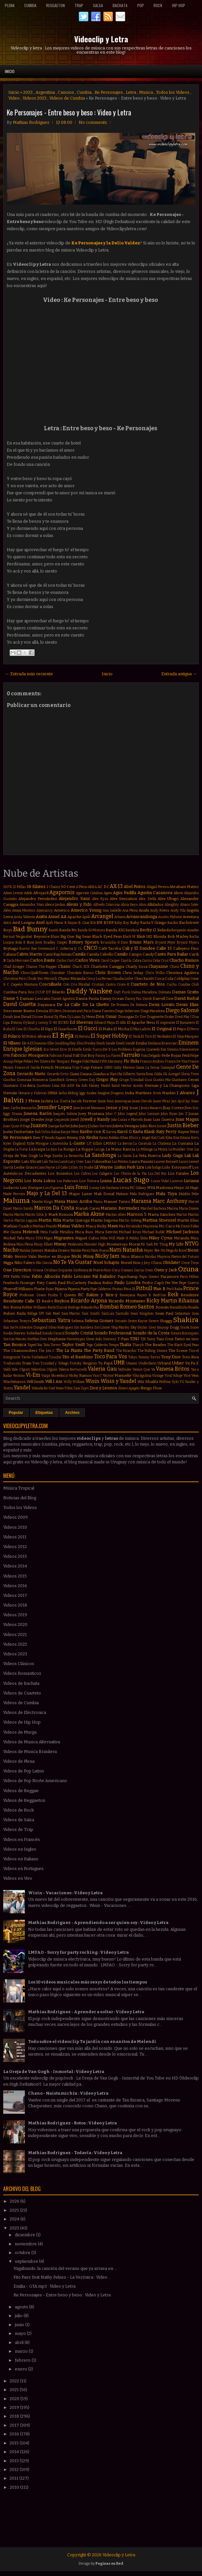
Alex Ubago (168, 898)
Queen (70, 1295)
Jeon (77, 1108)
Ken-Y (38, 1137)
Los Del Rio (157, 1173)
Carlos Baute (42, 960)
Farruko (130, 1055)
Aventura (191, 916)
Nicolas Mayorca (157, 1257)
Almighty (172, 905)
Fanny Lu (103, 1055)
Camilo (121, 954)
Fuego (85, 1067)
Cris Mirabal (80, 984)
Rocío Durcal (57, 1307)
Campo (135, 954)
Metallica (67, 1232)
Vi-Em (33, 1375)
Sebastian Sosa (187, 1313)
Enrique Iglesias (22, 1049)
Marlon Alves (116, 1215)
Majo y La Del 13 (47, 1193)
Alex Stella (147, 899)
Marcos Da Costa (54, 1208)
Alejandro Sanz (74, 898)
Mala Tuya (166, 1193)
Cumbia (30, 5)
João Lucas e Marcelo (127, 1119)
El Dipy (47, 1029)
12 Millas (19, 887)
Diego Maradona (153, 1011)
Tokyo (132, 1357)
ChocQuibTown (34, 972)
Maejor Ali (181, 1188)
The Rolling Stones (152, 1351)
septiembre (27, 2261)
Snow (194, 1327)
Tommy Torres (149, 1357)
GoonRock (57, 1080)
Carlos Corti (65, 960)
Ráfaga (32, 1313)
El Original (161, 1028)
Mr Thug (161, 1244)
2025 (15, 2210)
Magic (194, 1188)
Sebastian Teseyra (17, 1321)
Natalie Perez (81, 1250)
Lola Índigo (153, 1167)
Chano (64, 966)
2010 (15, 2487)
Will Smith (36, 1381)
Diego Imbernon (127, 1011)
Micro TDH (34, 1238)
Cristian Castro (104, 984)
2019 (15, 2407)
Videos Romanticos (22, 1673)
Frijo (75, 1067)
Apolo (86, 917)
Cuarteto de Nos (148, 984)
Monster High (95, 1244)
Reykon (61, 1301)
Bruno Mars (141, 942)
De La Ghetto (95, 1004)
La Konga (66, 1149)
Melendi (31, 1231)
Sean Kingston (142, 1313)
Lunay (94, 1188)
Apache (74, 916)
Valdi (7, 1369)
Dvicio (16, 1022)
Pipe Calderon (100, 1289)
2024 (15, 2219)
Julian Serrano (101, 1126)
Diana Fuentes (103, 1011)
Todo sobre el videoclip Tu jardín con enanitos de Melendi (92, 2041)
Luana (106, 1180)
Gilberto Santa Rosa (138, 1074)
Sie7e (14, 1327)
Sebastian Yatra (51, 1320)
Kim (176, 1138)
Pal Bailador (104, 1276)
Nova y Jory (141, 1263)
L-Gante (77, 1143)
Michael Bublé (153, 1232)
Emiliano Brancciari (163, 1043)
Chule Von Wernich (42, 979)
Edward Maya (104, 1023)
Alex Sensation (123, 898)
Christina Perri (14, 979)
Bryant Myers (188, 942)
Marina (172, 1208)
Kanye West (70, 1132)
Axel (40, 922)
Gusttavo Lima (47, 1086)
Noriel (126, 1262)
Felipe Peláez (23, 1061)
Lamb (63, 1162)
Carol (105, 960)
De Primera (120, 1005)
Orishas (50, 1270)
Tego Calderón (97, 1345)
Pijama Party (78, 1289)
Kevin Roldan (109, 1138)
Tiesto (26, 1357)
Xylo (175, 1382)
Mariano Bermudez (120, 1208)
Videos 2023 (34, 98)
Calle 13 (164, 948)
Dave (170, 999)
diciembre (25, 2234)
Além (7, 910)
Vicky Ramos (80, 1375)
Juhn (74, 1126)
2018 (15, 2416)
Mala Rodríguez (142, 1194)
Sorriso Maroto (14, 1339)
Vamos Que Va (144, 1369)
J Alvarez (186, 1092)
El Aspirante (165, 1023)
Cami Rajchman (57, 954)
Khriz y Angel (139, 1138)
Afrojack (41, 893)
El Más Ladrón (140, 1029)
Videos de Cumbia (67, 98)
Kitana (185, 1138)
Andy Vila (178, 910)
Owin (149, 1270)
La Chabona (162, 1143)
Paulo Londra (127, 1282)
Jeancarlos (28, 1108)
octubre (23, 2252)
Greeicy (71, 1080)
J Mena (32, 1100)
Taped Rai (34, 1345)
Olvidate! (171, 1262)
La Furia (21, 1149)
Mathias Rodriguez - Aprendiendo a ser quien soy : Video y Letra (98, 1922)
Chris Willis (155, 973)
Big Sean (83, 936)
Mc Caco (167, 1226)
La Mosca (160, 1149)
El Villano (12, 1043)
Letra (131, 92)
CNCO (90, 948)
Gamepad (168, 1067)
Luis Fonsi (76, 1187)
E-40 (53, 1023)
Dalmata (164, 992)
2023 (28, 92)
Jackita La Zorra (55, 1101)
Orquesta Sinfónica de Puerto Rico (84, 1270)
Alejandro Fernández (37, 898)
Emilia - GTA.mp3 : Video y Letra (45, 2286)
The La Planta (69, 1350)
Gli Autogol (171, 1074)
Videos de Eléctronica (24, 1712)
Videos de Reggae (21, 1790)
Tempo (114, 1345)
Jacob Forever (84, 1101)
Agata (108, 893)
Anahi (144, 910)
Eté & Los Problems (117, 1049)
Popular (16, 1412)
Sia (6, 1327)
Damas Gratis (185, 991)
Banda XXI (115, 930)
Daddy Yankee (89, 991)
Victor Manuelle (117, 1375)
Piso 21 (130, 1289)
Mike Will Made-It (114, 1238)
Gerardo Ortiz (58, 1074)
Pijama (61, 1289)
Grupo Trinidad (131, 1080)
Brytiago (10, 948)
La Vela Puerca (147, 1155)
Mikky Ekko (138, 1238)
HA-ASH (67, 1086)
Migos (48, 1238)
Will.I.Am (53, 1381)
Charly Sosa (136, 966)
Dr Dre (140, 1017)
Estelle (77, 1049)
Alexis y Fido (79, 904)
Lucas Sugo (131, 1180)
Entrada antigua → (179, 673)
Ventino (19, 1376)
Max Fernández (130, 1226)
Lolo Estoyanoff (176, 1167)
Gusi (148, 1080)
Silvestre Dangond (33, 1327)
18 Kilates (36, 886)
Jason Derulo (142, 1101)
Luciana (191, 1180)
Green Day (86, 1080)
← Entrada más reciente (29, 673)
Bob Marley (177, 936)
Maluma (16, 1201)
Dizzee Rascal (43, 1017)
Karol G (124, 1131)
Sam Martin (70, 1313)
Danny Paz (133, 999)
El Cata (17, 1029)
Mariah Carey (88, 1208)
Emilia (141, 1043)
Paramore (169, 1276)
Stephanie (57, 1339)
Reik (173, 1294)
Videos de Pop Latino (23, 1771)
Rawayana (127, 1295)
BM (99, 922)
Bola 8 (20, 942)
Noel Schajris (106, 1262)
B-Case (83, 923)
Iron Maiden (164, 1093)
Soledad (33, 1333)
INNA (52, 1093)
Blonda (159, 936)
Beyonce (42, 936)
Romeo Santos (137, 1307)
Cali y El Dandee (138, 948)
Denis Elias (187, 1004)
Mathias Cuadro (17, 1226)
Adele (28, 893)
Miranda (181, 1238)
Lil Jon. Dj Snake (81, 1167)
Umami (131, 1363)
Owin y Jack (165, 1269)
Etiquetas (44, 1412)
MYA (151, 1187)
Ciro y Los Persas (99, 979)
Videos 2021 (15, 1634)
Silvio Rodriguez (60, 1327)
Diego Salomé (182, 1010)
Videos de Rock (18, 1810)
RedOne (159, 1295)
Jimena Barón (38, 1113)
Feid (185, 1055)
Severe (153, 1321)
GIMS (108, 1067)
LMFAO (109, 1143)
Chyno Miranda (72, 978)
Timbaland (39, 1357)
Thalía (125, 1344)
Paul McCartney (72, 1282)
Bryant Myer (165, 942)
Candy (148, 954)
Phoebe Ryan (44, 1289)
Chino (174, 967)
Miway (60, 1244)
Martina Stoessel (159, 1220)
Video (14, 98)
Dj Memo (88, 1017)
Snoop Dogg (168, 1327)
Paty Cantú (46, 1282)
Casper (114, 960)
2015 (15, 2443)
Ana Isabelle (112, 910)
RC (81, 1294)
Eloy (72, 1043)
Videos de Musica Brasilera (30, 1751)
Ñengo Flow (151, 1388)
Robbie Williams (34, 1307)
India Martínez (138, 1093)
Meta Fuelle (49, 1232)
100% (7, 887)
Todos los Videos (172, 92)
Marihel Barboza (153, 1208)
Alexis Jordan (55, 905)
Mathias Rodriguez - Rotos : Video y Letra (72, 2123)
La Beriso (125, 1143)
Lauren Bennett (166, 1162)
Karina (111, 1132)
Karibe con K (92, 1131)
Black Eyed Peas (107, 936)
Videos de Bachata (21, 1683)
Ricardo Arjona (89, 1301)
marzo (22, 2351)
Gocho (9, 1079)
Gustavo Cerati (185, 1079)
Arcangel (102, 916)
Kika (169, 1138)
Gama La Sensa (147, 1067)
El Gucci (87, 1028)
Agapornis (62, 892)
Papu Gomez (149, 1277)
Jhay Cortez (173, 1108)
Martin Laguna (26, 1220)
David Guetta (19, 1004)
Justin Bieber (183, 1125)
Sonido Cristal (79, 1333)
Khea (124, 1138)
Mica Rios (84, 1232)
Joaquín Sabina (65, 1114)
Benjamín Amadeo (185, 930)
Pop (140, 5)
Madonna (164, 1187)
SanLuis (107, 1313)
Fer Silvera (42, 1061)
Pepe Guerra (189, 1283)
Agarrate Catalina (89, 893)
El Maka (105, 1029)
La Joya (51, 1149)
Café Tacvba (110, 948)
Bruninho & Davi (114, 942)
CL (80, 948)
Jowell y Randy (95, 1119)
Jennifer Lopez (54, 1107)
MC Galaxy (138, 1188)
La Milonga (144, 1149)
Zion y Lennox (103, 1387)
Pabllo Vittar (20, 1277)
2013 (15, 2460)
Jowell (74, 1119)
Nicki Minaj (82, 1256)
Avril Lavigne (23, 922)
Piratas (117, 1289)
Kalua (55, 1132)
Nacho (11, 1250)
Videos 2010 (15, 1527)
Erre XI (65, 1049)
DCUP (40, 992)
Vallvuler (125, 1369)
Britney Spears (84, 942)
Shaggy (166, 1321)
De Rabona (138, 1005)
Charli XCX (80, 967)
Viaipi (45, 1376)
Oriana (37, 1270)
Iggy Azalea (88, 1093)
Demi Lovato (162, 1004)
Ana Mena (130, 910)
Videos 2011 (14, 1536)
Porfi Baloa (175, 1289)
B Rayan (71, 923)
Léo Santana (109, 1188)
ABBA (92, 887)
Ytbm (68, 1388)
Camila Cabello (100, 954)
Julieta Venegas (126, 1126)
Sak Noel (52, 1313)
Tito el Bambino (77, 1356)
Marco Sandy (23, 1208)
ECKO (63, 1022)
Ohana (156, 1263)
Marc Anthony (170, 1201)
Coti (66, 984)
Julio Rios (148, 1126)
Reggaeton (55, 5)
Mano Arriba (79, 1201)
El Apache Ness (141, 1022)
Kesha (92, 1137)
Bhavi (55, 937)
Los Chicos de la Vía (130, 1173)
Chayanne (158, 966)
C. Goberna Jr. (66, 948)
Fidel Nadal (90, 1061)
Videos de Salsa (18, 1819)
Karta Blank (144, 1131)
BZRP (109, 922)
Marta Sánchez (162, 1214)
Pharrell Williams (18, 1289)
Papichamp (127, 1276)
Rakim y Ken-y (101, 1294)
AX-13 (116, 886)
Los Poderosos (67, 1181)
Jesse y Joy (117, 1107)
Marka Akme (89, 1214)
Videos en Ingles (19, 1849)
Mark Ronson (60, 1214)
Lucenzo (176, 1181)
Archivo (72, 1412)
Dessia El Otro (49, 1011)
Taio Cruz (165, 1339)
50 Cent (68, 886)
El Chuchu (32, 1029)
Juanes (39, 1125)
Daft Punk (122, 992)
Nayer (148, 1250)
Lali (187, 1155)
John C (111, 1114)
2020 (15, 2398)
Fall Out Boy (84, 1055)
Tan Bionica (14, 1344)
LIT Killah (94, 1143)
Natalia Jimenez (31, 1250)
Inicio (10, 71)
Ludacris (11, 1187)
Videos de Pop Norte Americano (35, 1780)
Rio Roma (12, 1307)
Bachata (120, 5)
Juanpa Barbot (59, 1126)
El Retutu (82, 1036)
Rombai (109, 1307)
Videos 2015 (15, 1576)
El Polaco (12, 1036)
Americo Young (86, 910)
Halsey (94, 1086)
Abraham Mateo (184, 886)
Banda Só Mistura (91, 930)
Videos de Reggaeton (24, 1800)
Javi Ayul (178, 1101)
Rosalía (193, 1307)
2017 (15, 2425)
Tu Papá (105, 1363)
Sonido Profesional (112, 1333)
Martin (182, 1215)
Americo (62, 910)
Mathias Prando (44, 1226)
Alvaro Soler (189, 905)
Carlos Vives (87, 960)
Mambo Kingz (42, 1202)
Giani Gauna (81, 1074)
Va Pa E (192, 1363)
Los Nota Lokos (40, 1180)
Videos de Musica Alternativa (31, 1741)
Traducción (12, 1363)
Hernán (10, 1093)
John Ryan (169, 1114)
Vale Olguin (21, 1369)
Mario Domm (189, 1208)
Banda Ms (68, 930)
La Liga (99, 1149)
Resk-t (47, 1301)
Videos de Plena (19, 1761)
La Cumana (182, 1143)
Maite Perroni (14, 1194)
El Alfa (121, 1023)
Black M (129, 937)
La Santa (125, 1156)
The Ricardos (126, 1351)
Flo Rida (131, 1061)
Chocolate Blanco (80, 973)
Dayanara (46, 1004)
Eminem (188, 1043)
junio (20, 2324)
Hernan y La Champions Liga (172, 1085)
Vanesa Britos (172, 1369)
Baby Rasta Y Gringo (148, 922)
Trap (79, 5)
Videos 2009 (15, 1517)
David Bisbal (186, 998)
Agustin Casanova (155, 892)
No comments (93, 122)
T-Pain (123, 1339)
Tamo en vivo (187, 1339)
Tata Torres (52, 1345)
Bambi (53, 930)
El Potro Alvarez (36, 1036)
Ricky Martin (161, 1301)
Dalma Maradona (144, 992)
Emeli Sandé (125, 1043)
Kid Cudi (158, 1138)
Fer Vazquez (60, 1061)
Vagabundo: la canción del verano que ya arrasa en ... (65, 2268)
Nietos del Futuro (185, 1257)
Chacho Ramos (184, 960)
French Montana (56, 1067)
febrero (23, 2360)
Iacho (63, 1093)
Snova (184, 1327)
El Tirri (146, 1036)
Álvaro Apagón (129, 1388)
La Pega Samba (51, 1156)
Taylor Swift (73, 1344)
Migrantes (64, 1237)
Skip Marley (120, 1327)
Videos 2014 (15, 1566)
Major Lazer (80, 1194)
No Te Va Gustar (72, 1262)
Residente (190, 1295)
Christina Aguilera (182, 972)
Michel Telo (14, 1238)
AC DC (103, 886)
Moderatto (75, 1244)
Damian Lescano (35, 998)
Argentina (45, 92)
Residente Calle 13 (21, 1301)
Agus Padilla (124, 892)
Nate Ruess (99, 1250)
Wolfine (165, 1382)
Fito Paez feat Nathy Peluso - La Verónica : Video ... (62, 2277)
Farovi (116, 1055)
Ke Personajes (109, 92)
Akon (178, 893)
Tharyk (138, 1345)
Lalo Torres (50, 1162)
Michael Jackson (182, 1231)
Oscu (116, 1270)
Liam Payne (46, 1167)
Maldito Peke (189, 1194)
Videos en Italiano (20, 1858)
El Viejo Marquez (186, 1036)
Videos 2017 (15, 1595)
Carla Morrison (17, 960)
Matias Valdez (71, 1226)
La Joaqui (37, 1149)
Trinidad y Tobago (54, 1363)
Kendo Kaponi (55, 1138)
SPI (41, 1313)
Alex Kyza (100, 899)
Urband (164, 1363)
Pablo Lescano (76, 1276)
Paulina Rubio (100, 1282)
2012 (15, 2469)
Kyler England (14, 1143)
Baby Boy (122, 923)
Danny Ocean (112, 998)
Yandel (22, 1387)
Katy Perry (166, 1131)
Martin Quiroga (76, 1220)
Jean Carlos (11, 1108)
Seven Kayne (138, 1321)
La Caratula (142, 1143)
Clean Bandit (144, 979)
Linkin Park (125, 1167)
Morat (134, 1244)
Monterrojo (117, 1244)
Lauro (183, 1162)
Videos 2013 (15, 1556)
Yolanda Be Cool (43, 1388)
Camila (79, 954)
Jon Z (183, 1114)
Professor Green (33, 1295)
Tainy (151, 1339)
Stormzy (109, 1339)
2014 (15, 2451)
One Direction (17, 1269)
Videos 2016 (15, 1585)
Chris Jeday (133, 972)
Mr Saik (147, 1244)
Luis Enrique (31, 1187)
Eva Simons (169, 1049)
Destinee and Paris (77, 1011)
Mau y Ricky (96, 1226)
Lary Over (76, 1162)
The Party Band (99, 1350)
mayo (21, 2333)
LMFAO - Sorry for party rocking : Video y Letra (78, 1952)
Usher (178, 1363)
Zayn (85, 1388)
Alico (142, 905)
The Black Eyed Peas (183, 1345)
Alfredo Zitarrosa (106, 905)
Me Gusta (12, 1232)
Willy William (74, 1382)
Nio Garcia (44, 1263)
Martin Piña (49, 1220)
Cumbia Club (188, 984)
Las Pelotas (120, 1162)
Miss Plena (24, 1244)
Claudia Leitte (122, 979)
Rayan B (144, 1295)
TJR (143, 1339)
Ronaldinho (178, 1307)
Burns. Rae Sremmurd (37, 948)
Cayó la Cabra (131, 960)
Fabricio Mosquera (29, 1055)
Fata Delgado (150, 1055)
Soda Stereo (14, 1333)
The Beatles (155, 1344)
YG (181, 1382)
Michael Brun (130, 1232)
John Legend (127, 1114)
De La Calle (68, 1004)
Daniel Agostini (63, 999)
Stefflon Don (37, 1339)
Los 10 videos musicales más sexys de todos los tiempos (87, 1982)
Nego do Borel (176, 1250)
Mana (59, 1201)
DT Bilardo (55, 992)
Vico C (97, 1376)
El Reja (63, 1035)
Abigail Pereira (157, 887)
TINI (134, 1338)
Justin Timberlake (18, 1131)
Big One (67, 936)
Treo (35, 1363)
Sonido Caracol (53, 1333)
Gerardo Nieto (31, 1073)
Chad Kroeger (14, 967)
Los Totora (89, 1181)
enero (21, 2369)
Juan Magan (187, 1119)
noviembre (26, 2243)
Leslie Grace (25, 1167)
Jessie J (135, 1108)
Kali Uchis (42, 1132)
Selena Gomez (99, 1320)
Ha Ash (82, 1086)
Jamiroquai (123, 1101)
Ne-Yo (160, 1250)
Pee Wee (171, 1283)
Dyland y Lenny (35, 1023)
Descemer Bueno (19, 1011)
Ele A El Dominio (34, 1043)
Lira (140, 1167)
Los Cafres (82, 1173)
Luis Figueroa (53, 1188)
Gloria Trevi (189, 1074)
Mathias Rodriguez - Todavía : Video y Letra (75, 2152)
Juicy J (84, 1126)
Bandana (132, 930)
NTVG (192, 1244)
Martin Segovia (104, 1220)
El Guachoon (65, 1029)
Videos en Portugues (23, 1868)
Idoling (73, 1093)
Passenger (27, 1283)
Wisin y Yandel (118, 1381)
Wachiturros (14, 1381)
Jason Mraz (161, 1101)
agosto (22, 2306)
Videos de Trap (18, 1829)
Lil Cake (62, 1167)
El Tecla (134, 1036)
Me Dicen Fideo (187, 1226)
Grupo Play (106, 1079)
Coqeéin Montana (24, 984)
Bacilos (172, 923)
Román (162, 1307)
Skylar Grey (146, 1327)
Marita (8, 1215)
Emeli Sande (105, 1043)
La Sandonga (100, 1155)
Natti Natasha (126, 1250)
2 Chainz (53, 887)
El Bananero (185, 1023)
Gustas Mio (161, 1080)
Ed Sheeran (81, 1022)
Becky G (148, 929)
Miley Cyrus (161, 1237)
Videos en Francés (21, 1839)
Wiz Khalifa (147, 1381)
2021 (15, 2389)
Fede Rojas (171, 1055)
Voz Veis (191, 1375)
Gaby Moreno (124, 1067)
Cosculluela (50, 984)
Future (97, 1067)
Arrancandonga (141, 916)
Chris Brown (108, 972)
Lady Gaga (172, 1155)
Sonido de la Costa (151, 1333)
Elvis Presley (86, 1043)
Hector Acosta (132, 1086)
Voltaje (178, 1376)
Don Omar (106, 1016)
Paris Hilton (189, 1277)
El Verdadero (162, 1036)
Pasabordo (11, 1283)
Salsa (98, 5)
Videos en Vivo (17, 1878)
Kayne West (188, 1131)
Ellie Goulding (58, 1043)
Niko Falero (24, 1262)
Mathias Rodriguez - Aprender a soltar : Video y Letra (86, 2011)
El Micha (121, 1029)
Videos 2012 (15, 1546)
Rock (158, 5)
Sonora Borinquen (184, 1333)
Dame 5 (11, 998)
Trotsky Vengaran (83, 1363)
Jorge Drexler (32, 1119)
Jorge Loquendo (57, 1119)
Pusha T (55, 1295)
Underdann (147, 1363)
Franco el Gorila (27, 1067)
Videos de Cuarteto (22, 1693)
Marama (141, 1201)
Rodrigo (74, 1307)
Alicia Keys (129, 905)
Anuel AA (57, 916)
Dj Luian (74, 1017)
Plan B (159, 1288)
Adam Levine (13, 893)
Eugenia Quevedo (146, 1049)
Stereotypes (75, 1339)
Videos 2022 (15, 1644)
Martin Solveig (130, 1220)
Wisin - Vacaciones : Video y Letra (65, 1892)
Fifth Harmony (111, 1061)
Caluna (9, 954)
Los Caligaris (102, 1173)
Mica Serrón (106, 1232)
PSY (6, 1276)
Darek (147, 999)
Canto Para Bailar (171, 954)
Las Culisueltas (98, 1161)
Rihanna (188, 1301)
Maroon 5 (136, 1214)
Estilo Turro (92, 1049)
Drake (169, 1017)
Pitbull (144, 1288)
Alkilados (155, 904)
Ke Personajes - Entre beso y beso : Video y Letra (69, 112)
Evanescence (189, 1049)
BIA (93, 923)
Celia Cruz (161, 960)
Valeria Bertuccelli (73, 1369)
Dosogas (126, 1016)
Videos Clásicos (18, 1663)
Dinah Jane (11, 1017)
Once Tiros (190, 1263)
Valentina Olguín (44, 1369)
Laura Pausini (141, 1161)
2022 (15, 2380)
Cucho (172, 984)
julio (19, 2315)
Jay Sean (192, 1101)
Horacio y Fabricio (32, 1093)
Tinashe (55, 1357)
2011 (14, 2478)
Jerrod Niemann (93, 1108)
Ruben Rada (14, 1313)
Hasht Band (110, 1086)
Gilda (158, 1074)
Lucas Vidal (160, 1181)
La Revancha (74, 1156)
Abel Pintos (135, 886)
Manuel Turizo (117, 1201)
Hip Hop (178, 5)
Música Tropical (18, 1488)
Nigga (8, 1262)
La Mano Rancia (120, 1149)
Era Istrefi (51, 1049)
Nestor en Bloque (54, 1256)
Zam (76, 1388)
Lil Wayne (103, 1167)
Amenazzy (44, 910)
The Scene (178, 1350)
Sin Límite (102, 1327)
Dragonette (155, 1017)
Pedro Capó (153, 1282)
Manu (98, 1202)
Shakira (186, 1320)
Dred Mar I (183, 1017)
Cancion (66, 92)
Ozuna (188, 1269)
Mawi (112, 1226)
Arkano (120, 917)
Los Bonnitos (60, 1173)
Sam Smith (91, 1313)
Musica (146, 92)
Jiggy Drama (12, 1114)
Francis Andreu (152, 1061)
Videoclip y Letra (101, 39)
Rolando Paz (90, 1307)
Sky (133, 1327)
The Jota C (46, 1351)
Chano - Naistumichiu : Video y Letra (68, 2093)
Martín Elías (188, 1220)
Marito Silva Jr (36, 1215)
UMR (119, 1363)
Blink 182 (144, 936)
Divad (26, 1016)
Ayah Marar (54, 923)
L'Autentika (59, 1143)
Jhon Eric (192, 1108)
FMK (6, 1055)
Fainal (67, 1055)
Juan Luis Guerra (159, 1119)
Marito (19, 1215)
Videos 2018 (15, 1605)
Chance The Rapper (41, 967)
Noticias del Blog (19, 1497)
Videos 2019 (15, 1614)
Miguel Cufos (87, 1238)
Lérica (124, 1188)
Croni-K (123, 984)
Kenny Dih (76, 1137)
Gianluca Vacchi (107, 1074)
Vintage (158, 1376)
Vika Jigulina (141, 1376)
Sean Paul (164, 1313)
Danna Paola (87, 998)
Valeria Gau (102, 1369)
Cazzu (147, 960)
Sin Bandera (83, 1327)
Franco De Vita (176, 1061)
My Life (176, 1244)
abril (20, 2342)
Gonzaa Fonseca (32, 1079)
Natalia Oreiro (57, 1250)
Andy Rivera (159, 910)
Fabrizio (55, 1055)
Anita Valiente (24, 917)
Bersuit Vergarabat (17, 937)
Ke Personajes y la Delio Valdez (105, 242)
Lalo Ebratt (31, 1161)
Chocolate (57, 973)
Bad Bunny (30, 929)
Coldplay (182, 978)
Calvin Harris (29, 954)
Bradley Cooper (55, 942)
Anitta (41, 916)
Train (26, 1363)
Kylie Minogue (38, 1143)
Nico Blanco (132, 1256)
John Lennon (149, 1114)
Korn (195, 1138)
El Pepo (179, 1029)
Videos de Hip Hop (22, 1722)
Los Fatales (178, 1173)
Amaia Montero (23, 910)
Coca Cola (164, 978)
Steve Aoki (94, 1339)
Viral (168, 1376)
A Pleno (81, 887)
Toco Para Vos (110, 1356)
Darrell (159, 998)
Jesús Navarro (151, 1108)
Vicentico (59, 1375)
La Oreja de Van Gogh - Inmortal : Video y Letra (53, 2071)
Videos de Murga (19, 1732)
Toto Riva (190, 1357)
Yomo (60, 1388)
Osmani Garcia (132, 1270)
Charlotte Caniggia (107, 966)
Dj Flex (60, 1016)
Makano (122, 1194)
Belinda (164, 930)
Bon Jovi (34, 942)
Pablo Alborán (46, 1276)
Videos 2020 (15, 1624)
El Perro (193, 1029)
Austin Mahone (170, 917)
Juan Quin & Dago (16, 1126)
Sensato (121, 1321)
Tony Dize (171, 1356)
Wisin (92, 1381)
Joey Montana (91, 1113)
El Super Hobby (109, 1036)
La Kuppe (84, 1149)
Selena (77, 1321)
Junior (162, 1126)
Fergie (76, 1061)
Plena (10, 5)
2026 (15, 2201)
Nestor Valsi (26, 1256)
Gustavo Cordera (19, 1085)
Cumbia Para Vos (19, 992)
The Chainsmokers (20, 1350)
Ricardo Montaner (126, 1301)
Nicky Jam (107, 1256)
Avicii (7, 923)
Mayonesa (150, 1226)
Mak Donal (104, 1194)
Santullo (122, 1313)
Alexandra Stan (31, 905)
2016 (15, 2434)
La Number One (181, 1149)
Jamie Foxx (106, 1101)
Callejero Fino (186, 948)
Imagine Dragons (111, 1093)
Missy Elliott (43, 1244)
